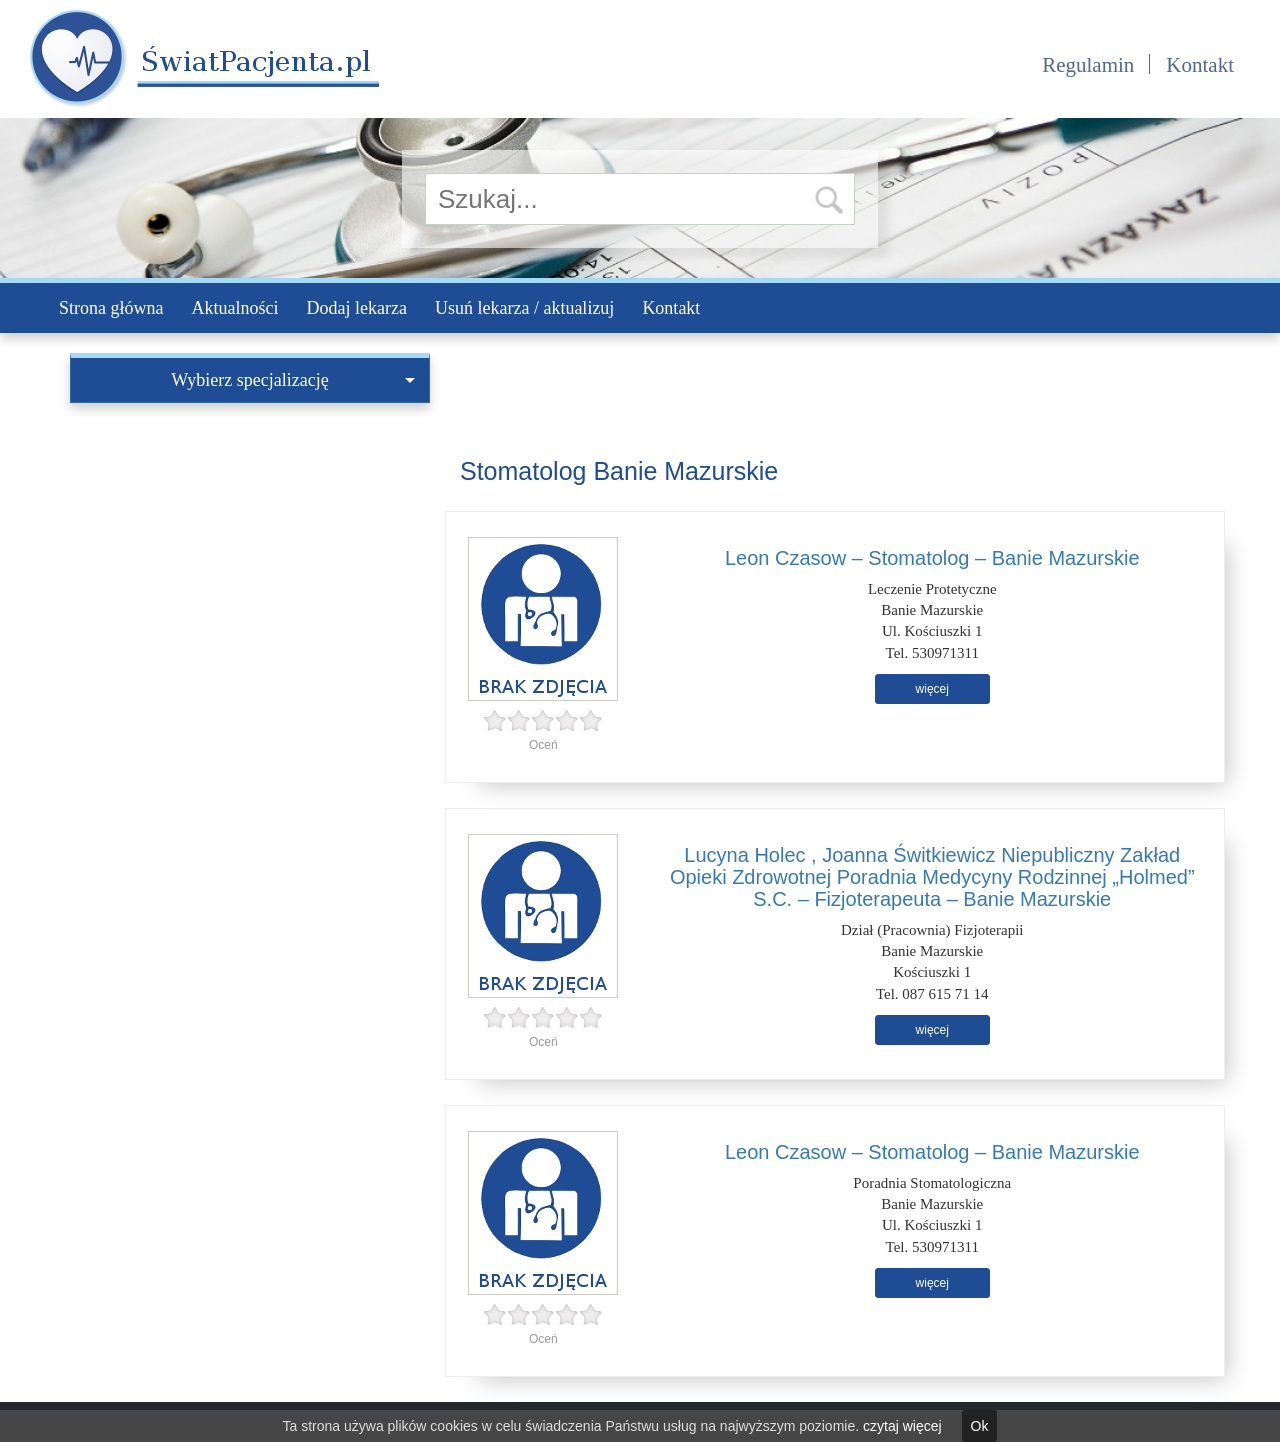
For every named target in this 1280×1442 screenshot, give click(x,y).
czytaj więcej (902, 1426)
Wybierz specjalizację (293, 380)
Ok (980, 1426)
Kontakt (1200, 65)
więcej (932, 689)
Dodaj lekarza (356, 308)
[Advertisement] (250, 553)
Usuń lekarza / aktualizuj (524, 308)
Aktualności (234, 308)
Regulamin (1088, 65)
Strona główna (111, 308)
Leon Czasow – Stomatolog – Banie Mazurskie (932, 558)
